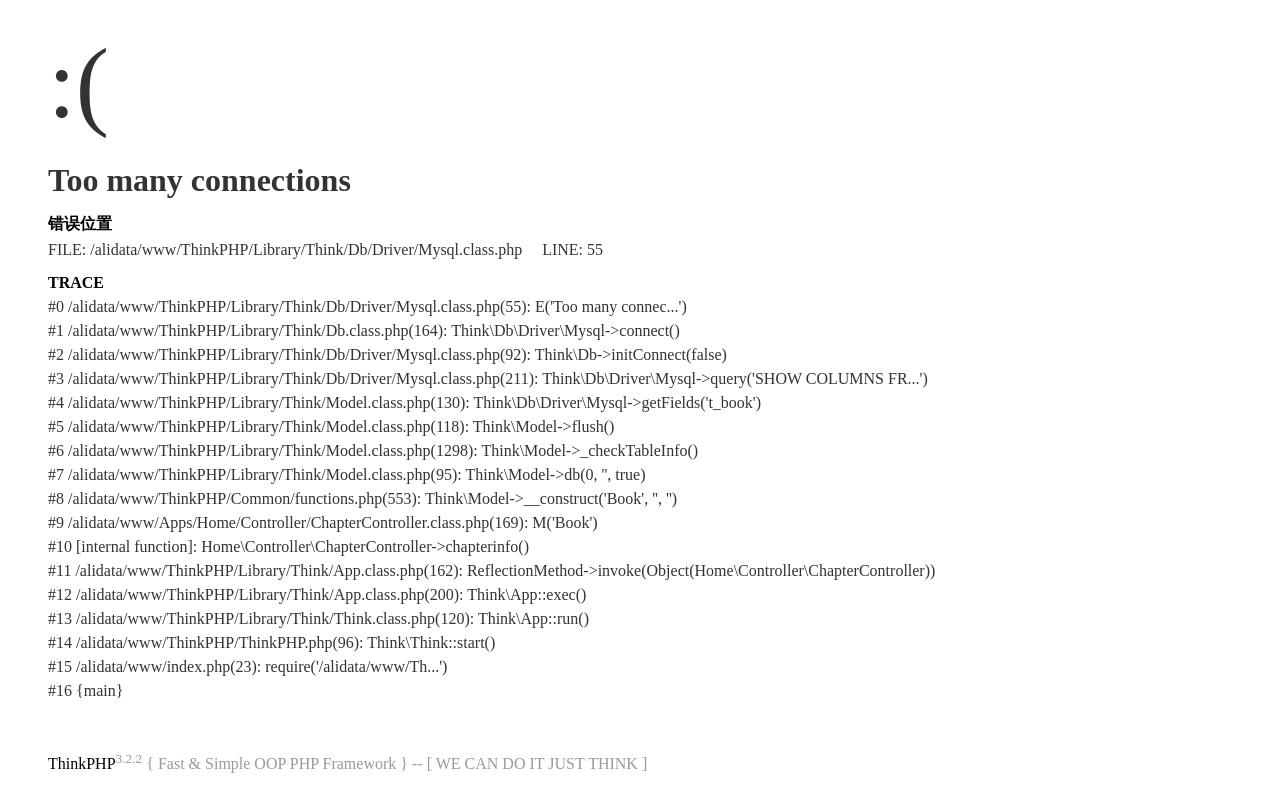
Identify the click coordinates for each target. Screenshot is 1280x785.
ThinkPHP (82, 763)
